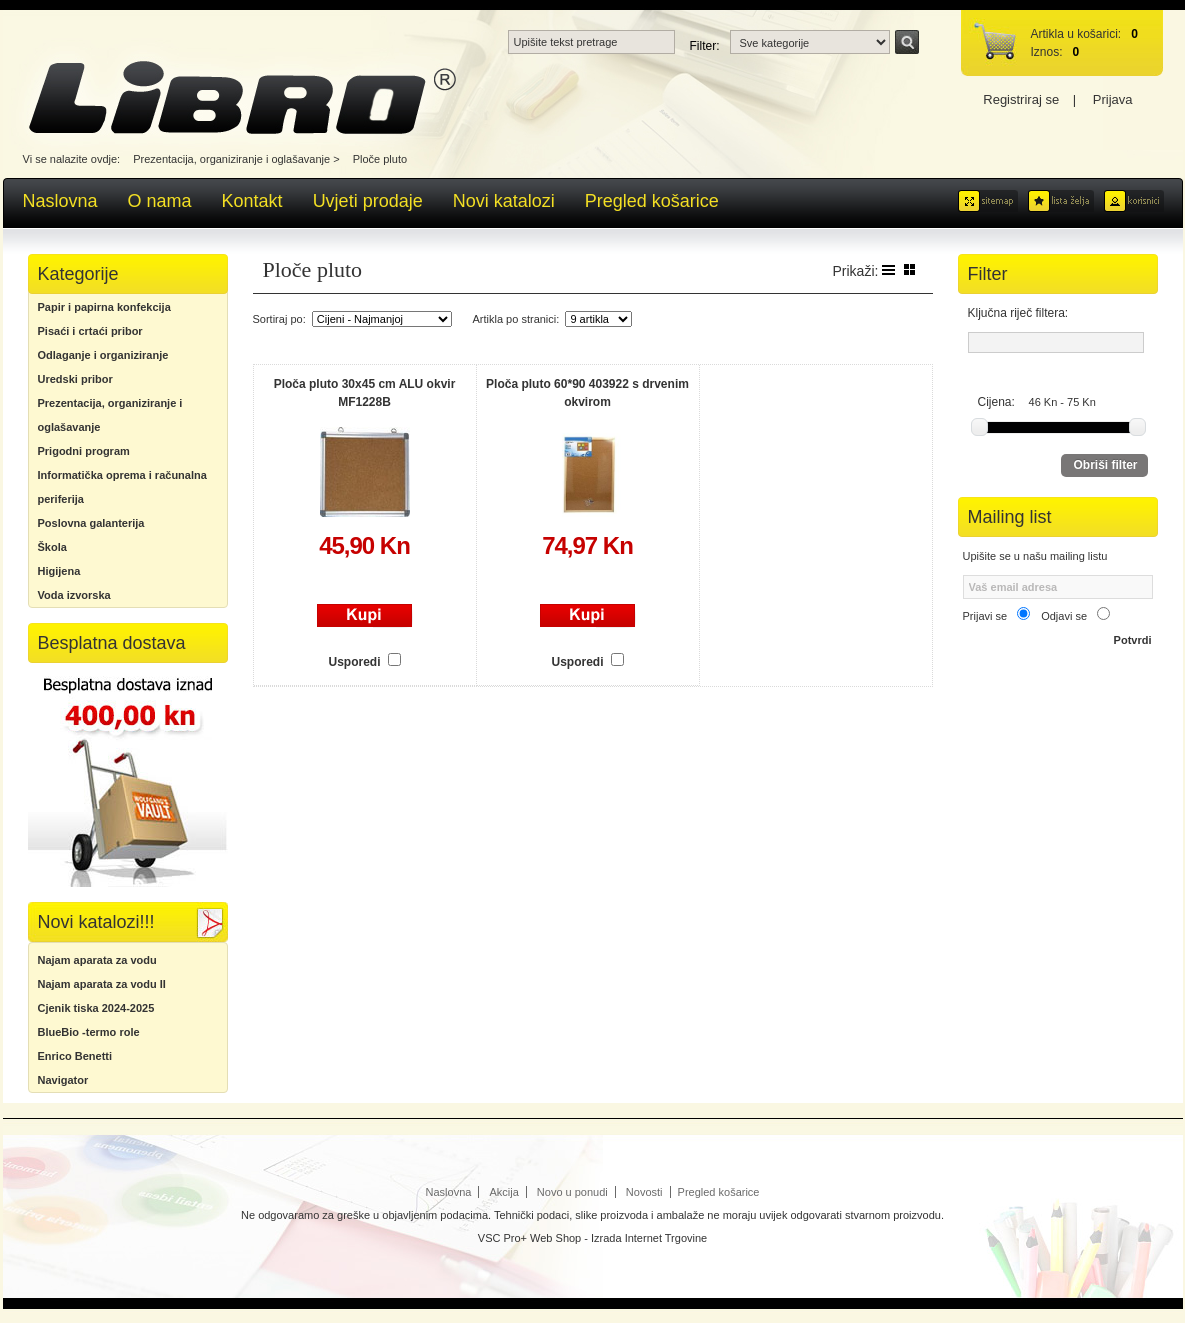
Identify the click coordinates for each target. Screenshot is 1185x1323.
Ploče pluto (380, 159)
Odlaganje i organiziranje (103, 355)
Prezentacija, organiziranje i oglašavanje (231, 159)
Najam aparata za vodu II (102, 984)
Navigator (63, 1080)
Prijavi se (985, 616)
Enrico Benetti (75, 1056)
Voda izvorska (74, 595)
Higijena (59, 571)
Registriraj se (1021, 99)
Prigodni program (84, 451)
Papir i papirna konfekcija (104, 307)
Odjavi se (1064, 616)
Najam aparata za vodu (97, 960)
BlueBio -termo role (89, 1032)
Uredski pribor (75, 379)
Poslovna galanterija (91, 523)
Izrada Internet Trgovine (649, 1238)
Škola (52, 547)
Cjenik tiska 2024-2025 (96, 1008)
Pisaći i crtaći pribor (90, 331)
